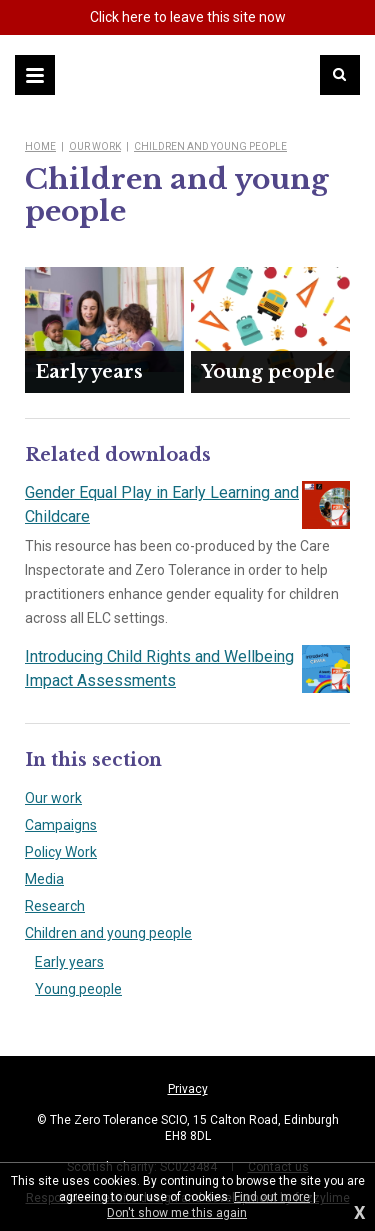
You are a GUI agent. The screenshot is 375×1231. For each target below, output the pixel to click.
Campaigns (61, 825)
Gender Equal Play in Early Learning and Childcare (187, 505)
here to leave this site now (188, 17)
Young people (78, 989)
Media (44, 879)
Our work (95, 146)
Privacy (188, 1089)
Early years (69, 962)
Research (55, 906)
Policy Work (61, 852)
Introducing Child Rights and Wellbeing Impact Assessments (187, 669)
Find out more (272, 1197)
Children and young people (210, 146)
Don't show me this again (177, 1213)
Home (40, 146)
